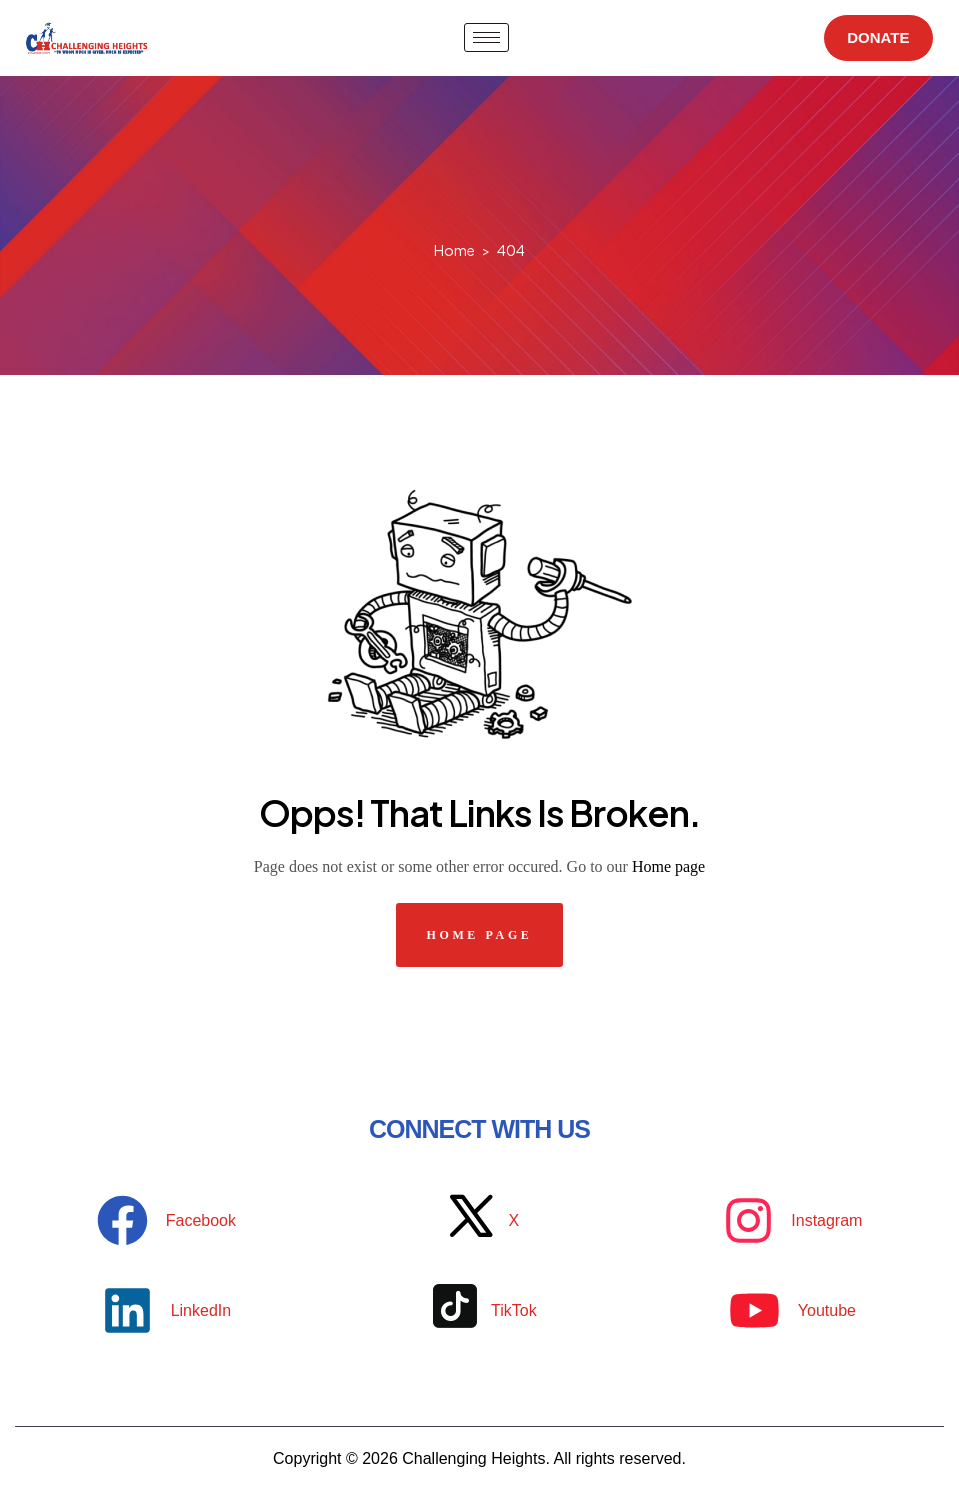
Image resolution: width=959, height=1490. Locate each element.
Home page (668, 866)
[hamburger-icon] (480, 37)
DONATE (873, 37)
